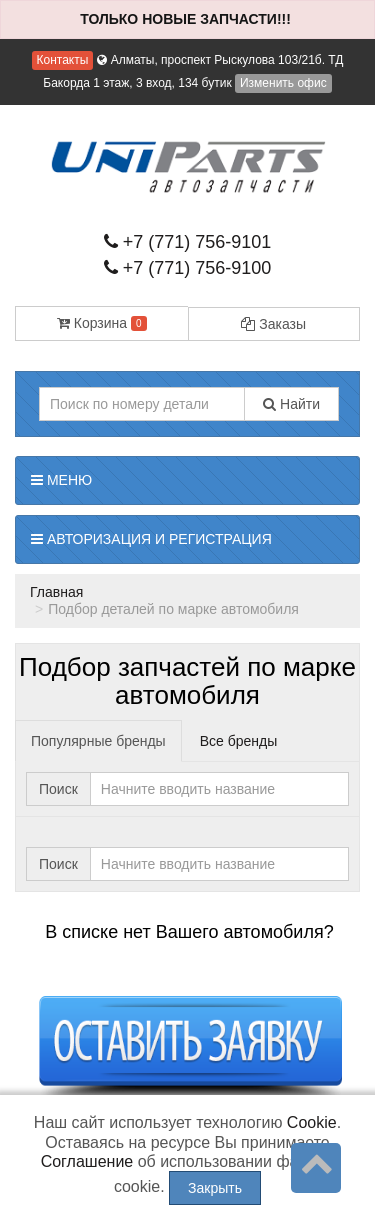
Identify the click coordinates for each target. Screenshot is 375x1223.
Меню (61, 480)
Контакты (63, 60)
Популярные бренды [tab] (98, 741)
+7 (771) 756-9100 (188, 268)
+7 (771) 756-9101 (188, 242)
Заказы (273, 324)
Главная (56, 592)
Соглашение (87, 1161)
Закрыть (215, 1188)
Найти (291, 404)
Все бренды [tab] (239, 741)
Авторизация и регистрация (151, 539)
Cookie (312, 1122)
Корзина (102, 323)
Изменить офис (283, 83)
